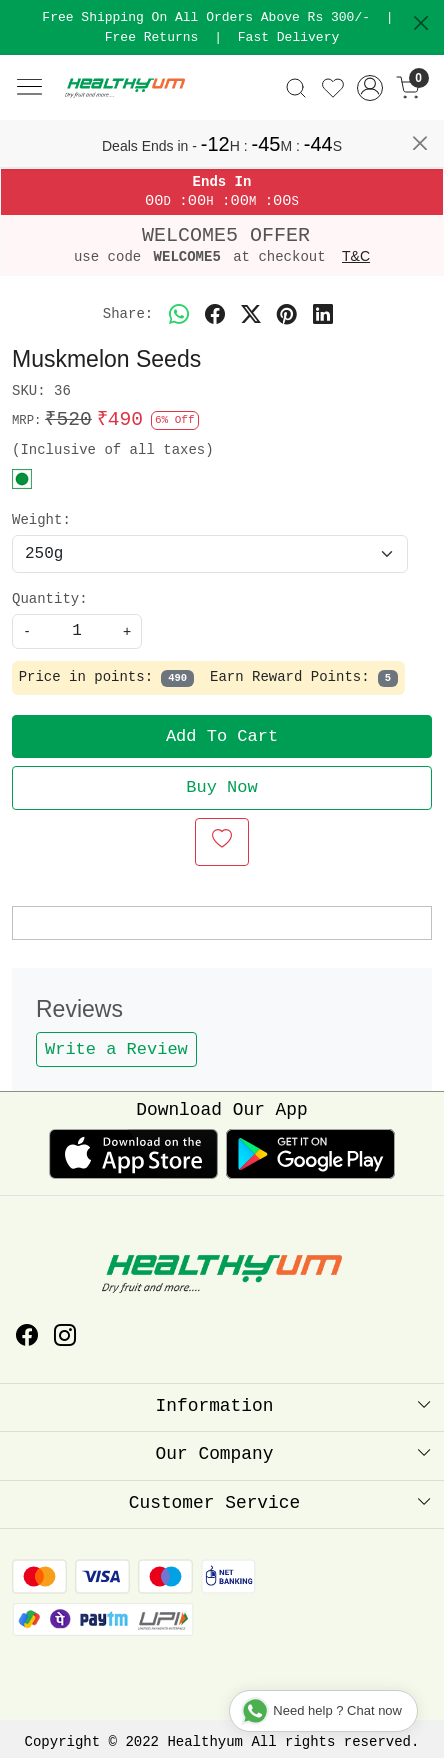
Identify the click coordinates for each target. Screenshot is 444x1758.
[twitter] (251, 315)
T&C (356, 256)
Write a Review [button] (116, 1049)
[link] (295, 88)
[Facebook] (27, 1338)
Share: (128, 314)
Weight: (41, 520)
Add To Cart (222, 736)
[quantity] (77, 631)
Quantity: (50, 599)
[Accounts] (370, 88)
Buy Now (221, 787)
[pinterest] (287, 315)
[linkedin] (323, 315)
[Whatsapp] (179, 315)
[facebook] (215, 315)
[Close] (421, 23)
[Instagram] (65, 1338)
